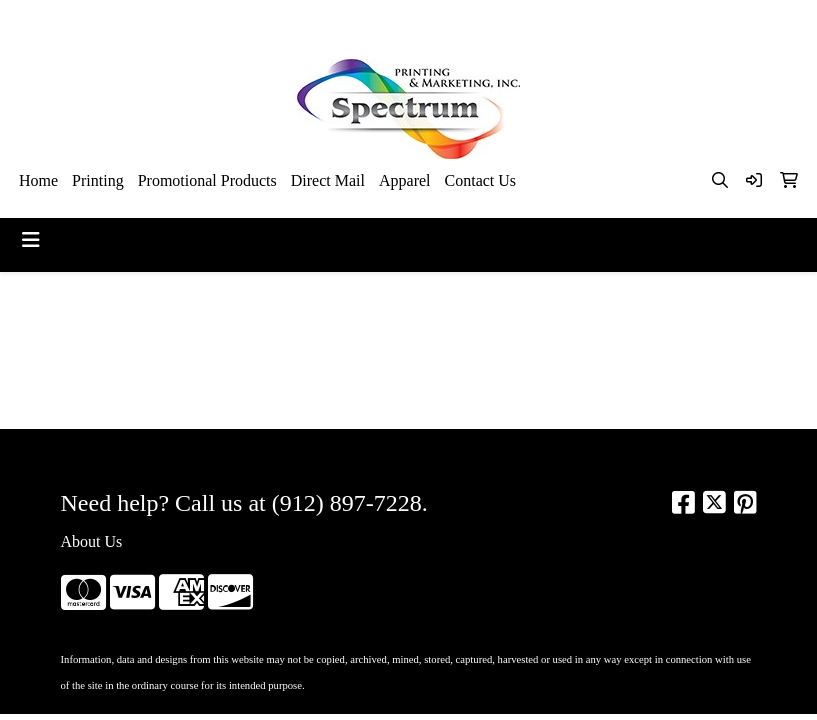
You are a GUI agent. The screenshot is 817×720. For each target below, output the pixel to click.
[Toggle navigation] (31, 240)
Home (38, 180)
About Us (92, 541)
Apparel (405, 180)
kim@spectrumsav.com (720, 21)
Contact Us (481, 180)
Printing (98, 180)
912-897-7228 (585, 21)
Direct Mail (328, 180)
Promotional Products (207, 180)
